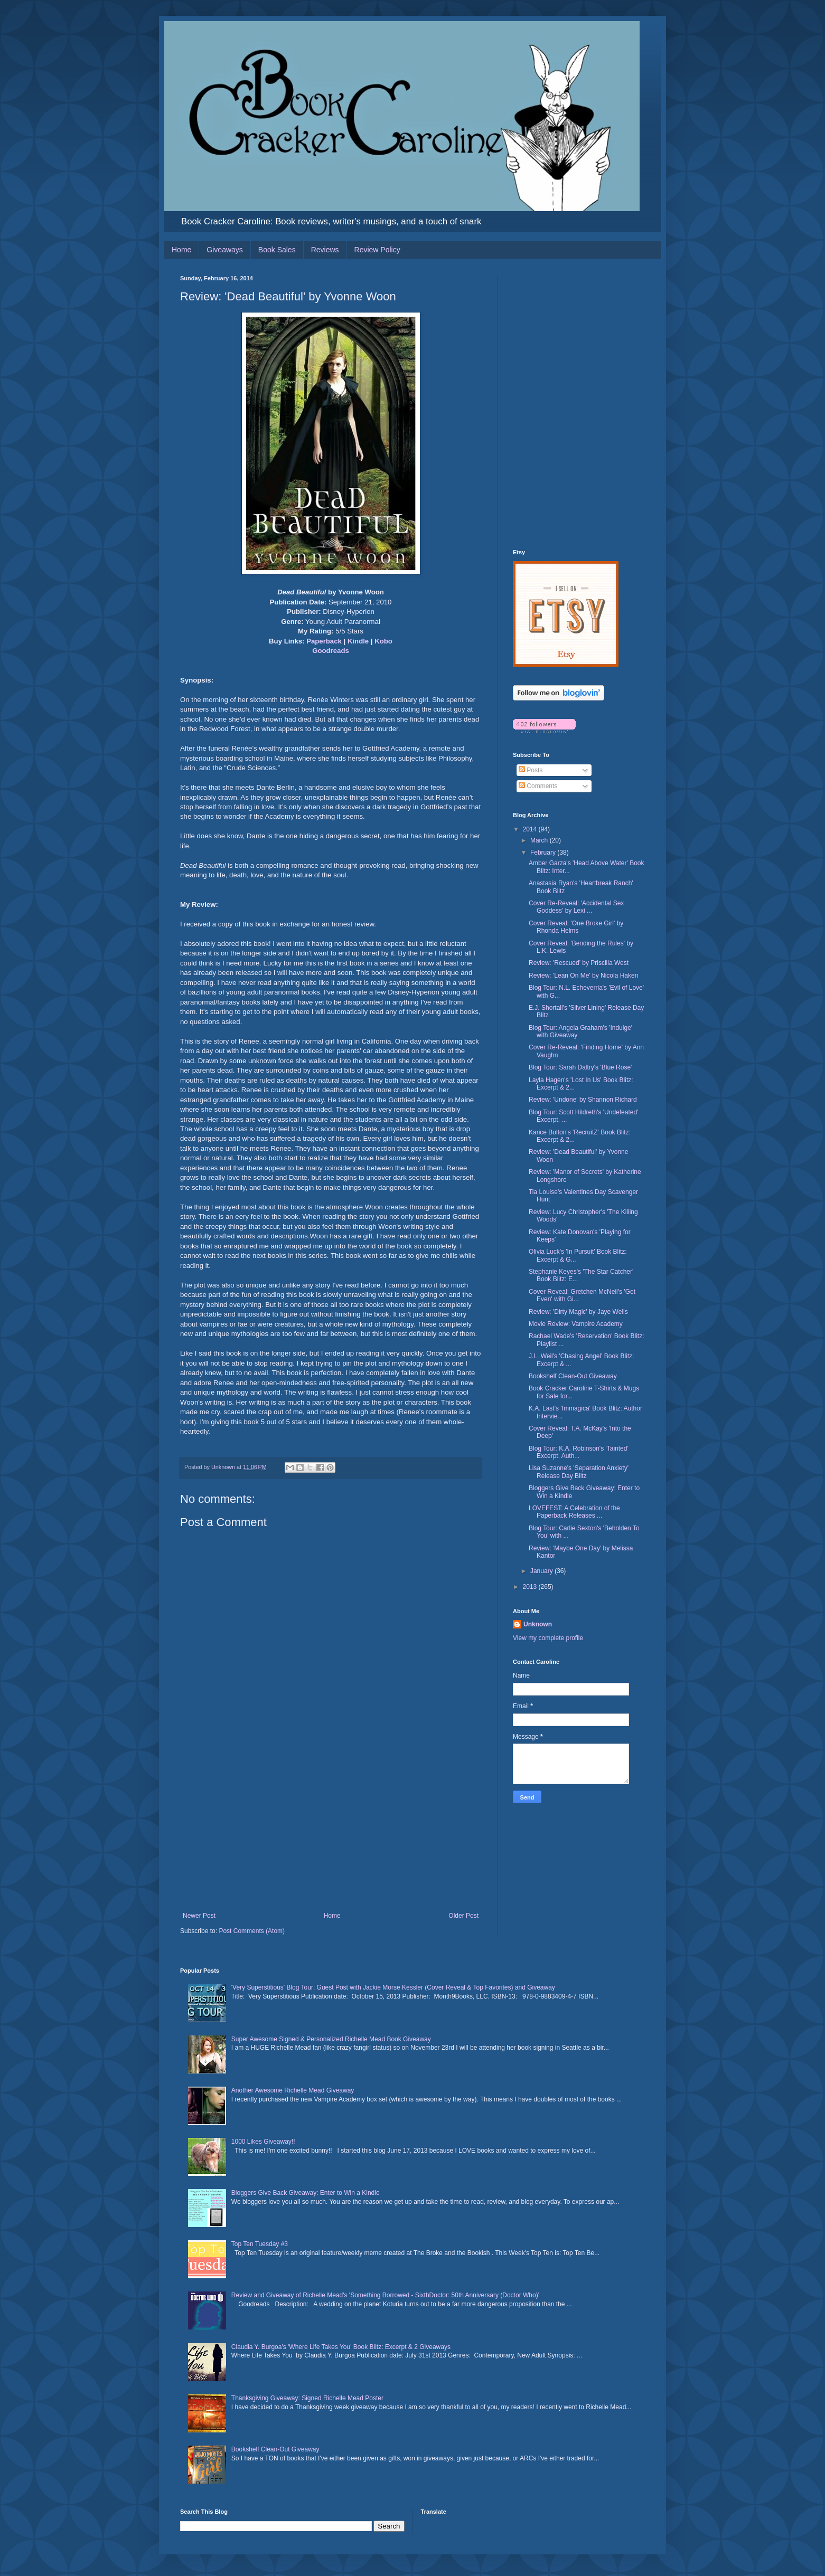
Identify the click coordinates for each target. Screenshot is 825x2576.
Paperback (324, 641)
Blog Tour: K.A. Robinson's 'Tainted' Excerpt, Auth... (579, 1452)
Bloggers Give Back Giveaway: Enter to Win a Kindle (305, 2192)
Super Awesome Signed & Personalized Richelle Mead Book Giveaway (331, 2039)
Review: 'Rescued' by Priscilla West (579, 963)
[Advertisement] (330, 1833)
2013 (531, 1586)
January (542, 1571)
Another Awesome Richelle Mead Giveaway (292, 2090)
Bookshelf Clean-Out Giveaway (573, 1376)
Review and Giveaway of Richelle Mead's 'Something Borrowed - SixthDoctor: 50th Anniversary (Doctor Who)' (385, 2295)
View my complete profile (548, 1638)
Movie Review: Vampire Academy (576, 1324)
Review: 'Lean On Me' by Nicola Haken (583, 975)
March (540, 840)
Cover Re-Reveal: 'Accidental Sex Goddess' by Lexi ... (576, 906)
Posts (530, 770)
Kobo (383, 641)
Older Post (463, 1915)
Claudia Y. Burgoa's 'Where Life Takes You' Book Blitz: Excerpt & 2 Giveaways (341, 2347)
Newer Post (199, 1915)
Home (181, 249)
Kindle (358, 641)
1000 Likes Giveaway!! (263, 2141)
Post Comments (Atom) (252, 1931)
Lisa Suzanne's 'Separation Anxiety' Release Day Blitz (579, 1471)
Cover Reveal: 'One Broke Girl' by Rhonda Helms (576, 927)
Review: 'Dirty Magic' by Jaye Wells (578, 1311)
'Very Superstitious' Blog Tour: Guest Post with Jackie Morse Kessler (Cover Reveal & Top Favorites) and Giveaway (393, 1987)
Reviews (325, 249)
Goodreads (330, 651)
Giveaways (224, 249)
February (543, 852)
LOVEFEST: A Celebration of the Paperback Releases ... (574, 1511)
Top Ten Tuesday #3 (259, 2244)
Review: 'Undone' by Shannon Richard (583, 1099)
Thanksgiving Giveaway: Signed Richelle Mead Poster (307, 2398)
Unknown (537, 1624)
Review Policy (377, 249)
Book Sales (277, 249)
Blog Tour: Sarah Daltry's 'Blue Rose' (580, 1067)
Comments (538, 786)
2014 (531, 829)
